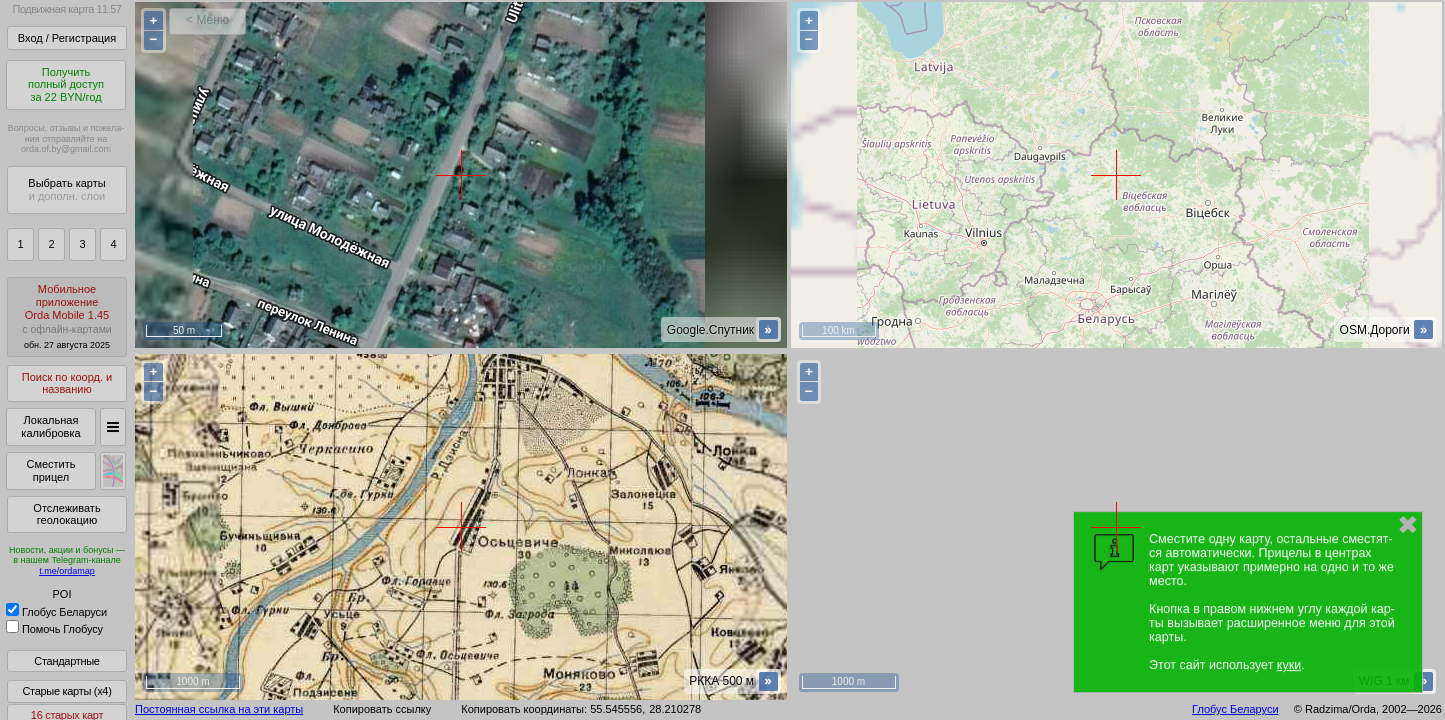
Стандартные (66, 661)
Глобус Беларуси (56, 612)
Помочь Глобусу (54, 629)
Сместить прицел (50, 470)
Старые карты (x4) (66, 691)
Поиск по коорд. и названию (67, 383)
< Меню (207, 20)
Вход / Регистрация (67, 38)
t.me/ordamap (67, 571)
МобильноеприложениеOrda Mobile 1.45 (67, 316)
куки (1289, 665)
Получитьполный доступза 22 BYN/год (66, 84)
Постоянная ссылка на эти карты (219, 709)
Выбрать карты (66, 189)
